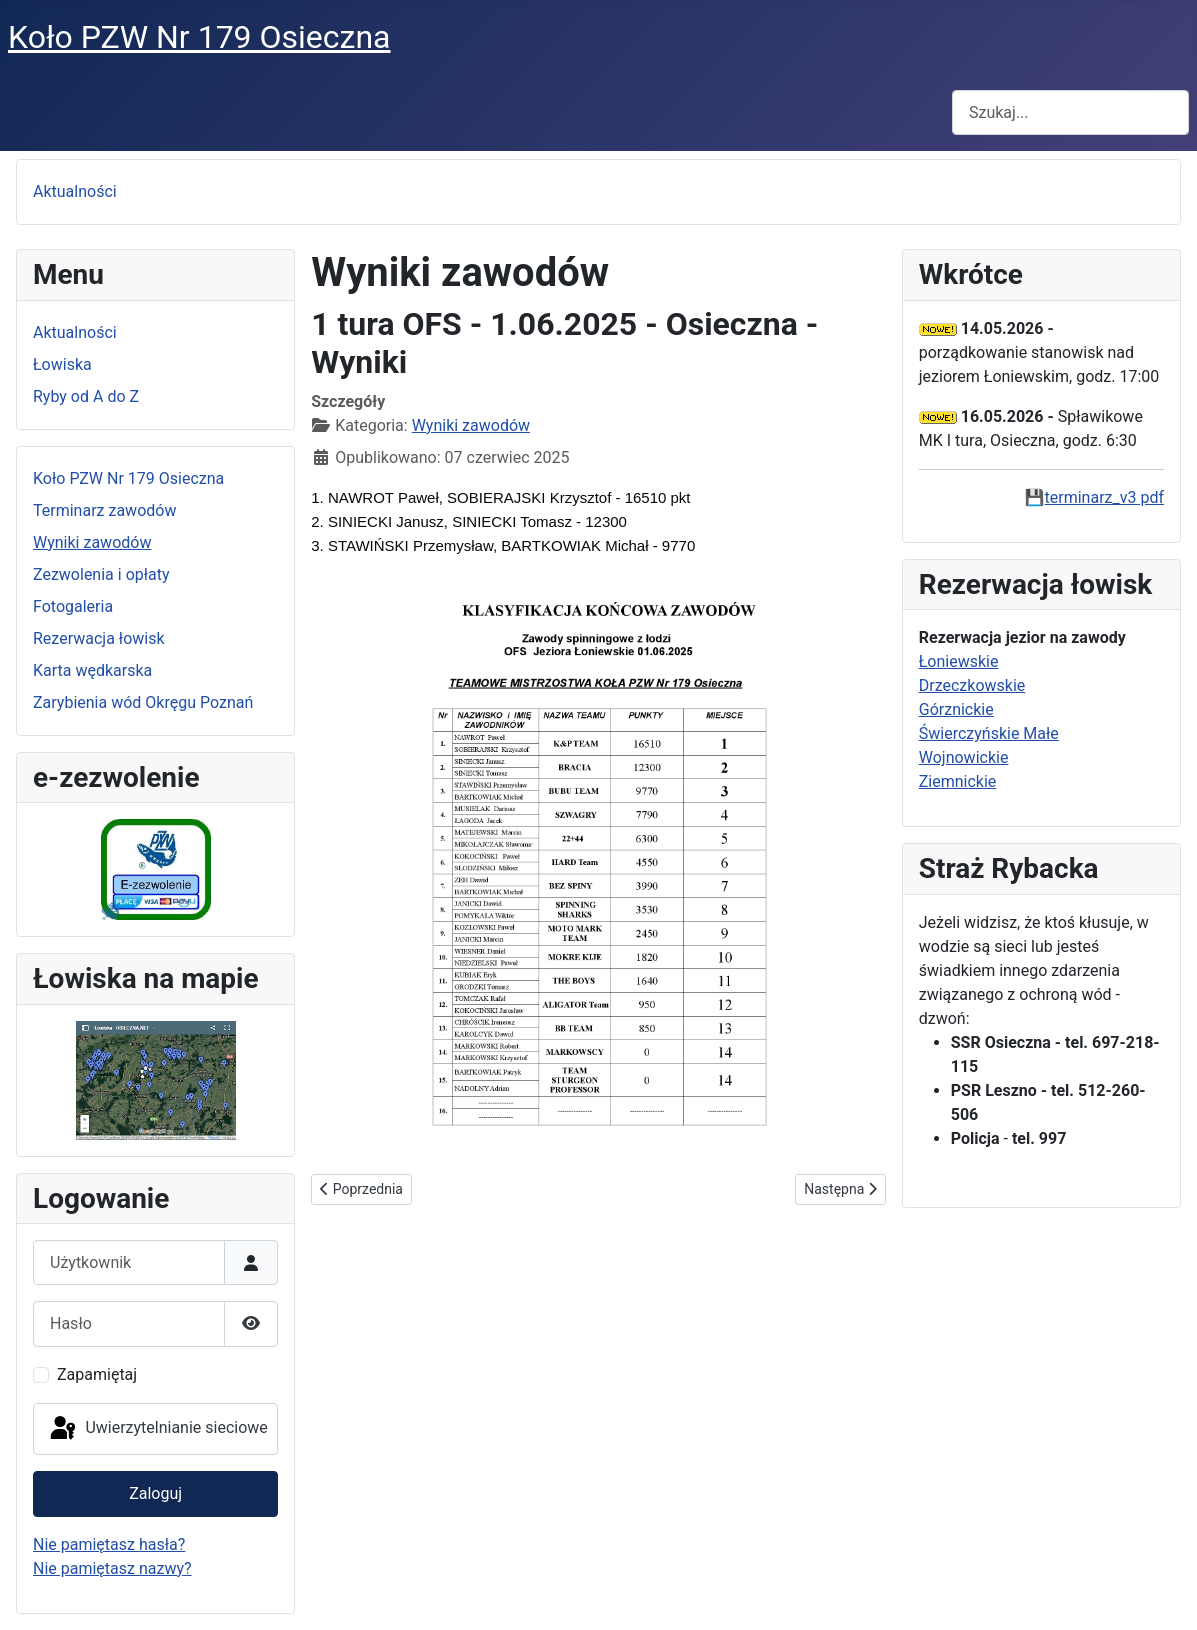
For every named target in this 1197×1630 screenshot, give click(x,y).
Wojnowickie (964, 757)
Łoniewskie (959, 661)
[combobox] (1070, 112)
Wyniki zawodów (92, 542)
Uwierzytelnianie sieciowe (157, 1429)
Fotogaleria (73, 606)
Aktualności (75, 191)
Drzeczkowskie (972, 685)
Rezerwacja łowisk (99, 638)
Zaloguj (155, 1493)
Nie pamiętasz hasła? (109, 1544)
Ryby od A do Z (86, 396)
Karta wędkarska (92, 670)
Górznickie (956, 709)
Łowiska (62, 364)
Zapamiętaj (97, 1374)
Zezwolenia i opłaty (101, 574)
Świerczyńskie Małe (989, 733)
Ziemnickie (958, 781)
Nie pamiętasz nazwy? (112, 1568)
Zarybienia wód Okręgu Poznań (143, 702)
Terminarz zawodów (104, 510)
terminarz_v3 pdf (1104, 497)
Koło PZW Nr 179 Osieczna (128, 478)
